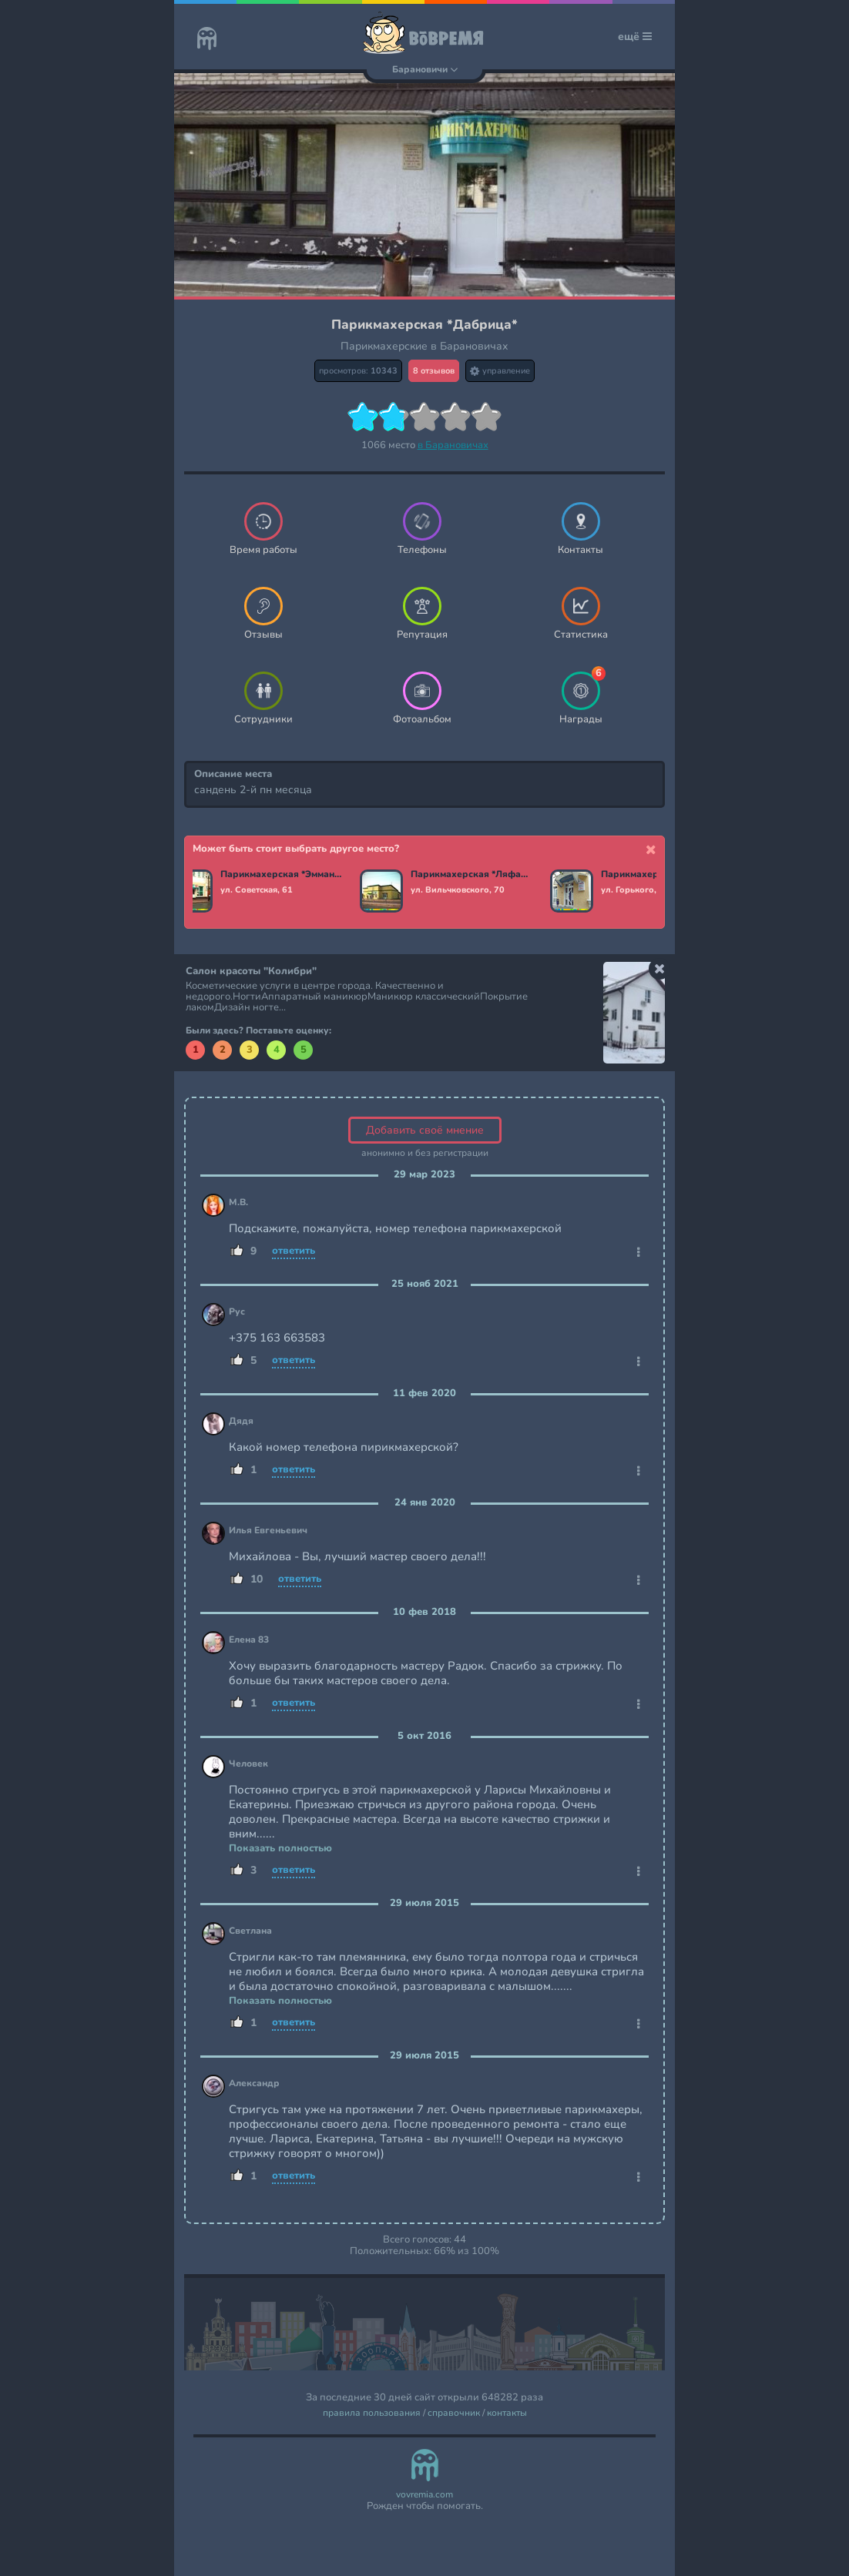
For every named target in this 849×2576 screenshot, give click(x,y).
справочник (454, 2413)
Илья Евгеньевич (268, 1531)
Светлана (250, 1931)
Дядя (241, 1421)
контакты (507, 2413)
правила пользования (372, 2413)
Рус (237, 1312)
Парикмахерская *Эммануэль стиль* (283, 874)
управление (500, 371)
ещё (635, 36)
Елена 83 (249, 1640)
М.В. (238, 1203)
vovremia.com (424, 2495)
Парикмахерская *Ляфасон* (474, 874)
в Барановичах (453, 445)
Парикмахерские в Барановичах (424, 346)
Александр (254, 2084)
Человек (248, 1764)
